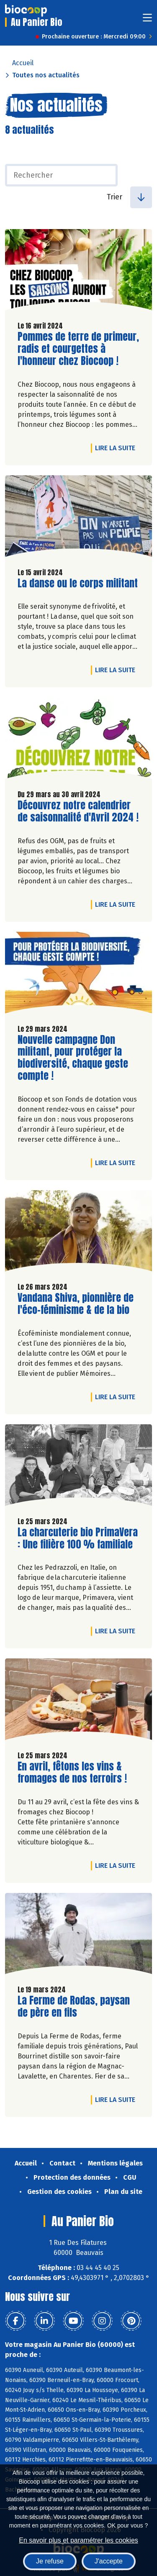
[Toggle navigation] (147, 20)
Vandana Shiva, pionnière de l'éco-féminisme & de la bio (76, 1304)
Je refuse (50, 2561)
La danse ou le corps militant (78, 583)
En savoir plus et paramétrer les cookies (78, 2540)
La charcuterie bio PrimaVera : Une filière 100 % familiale (78, 1538)
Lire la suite (117, 448)
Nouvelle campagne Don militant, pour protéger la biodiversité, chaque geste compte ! (73, 1058)
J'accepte (109, 2561)
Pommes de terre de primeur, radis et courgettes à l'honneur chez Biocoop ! (78, 349)
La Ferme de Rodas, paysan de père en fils (74, 2006)
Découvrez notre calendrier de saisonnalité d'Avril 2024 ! (78, 811)
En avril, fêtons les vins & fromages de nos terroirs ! (72, 1772)
